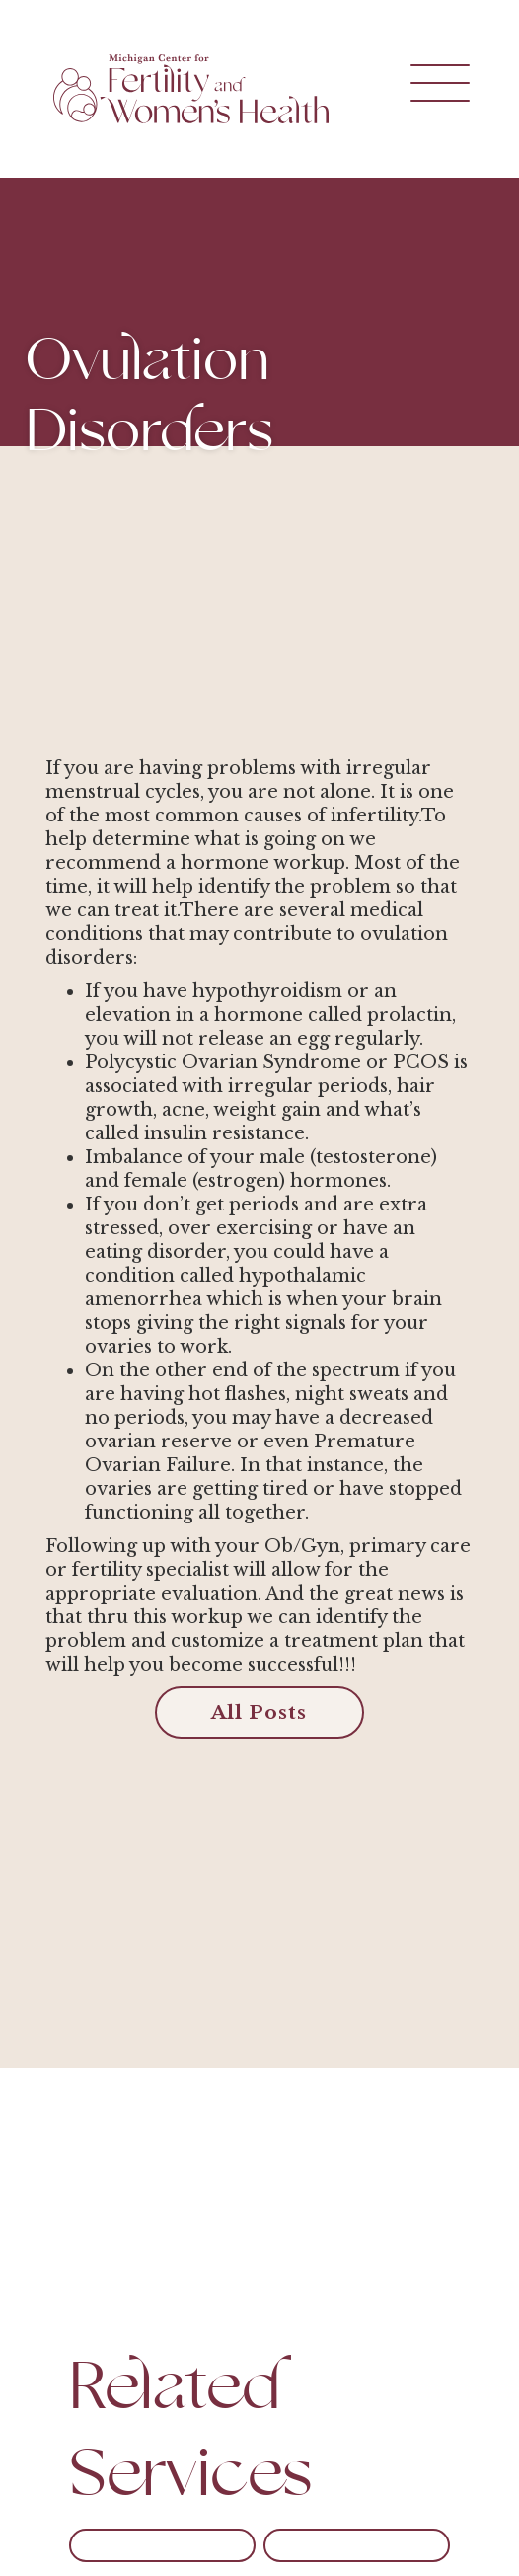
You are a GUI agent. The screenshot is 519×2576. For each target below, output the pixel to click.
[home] (186, 88)
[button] (415, 89)
